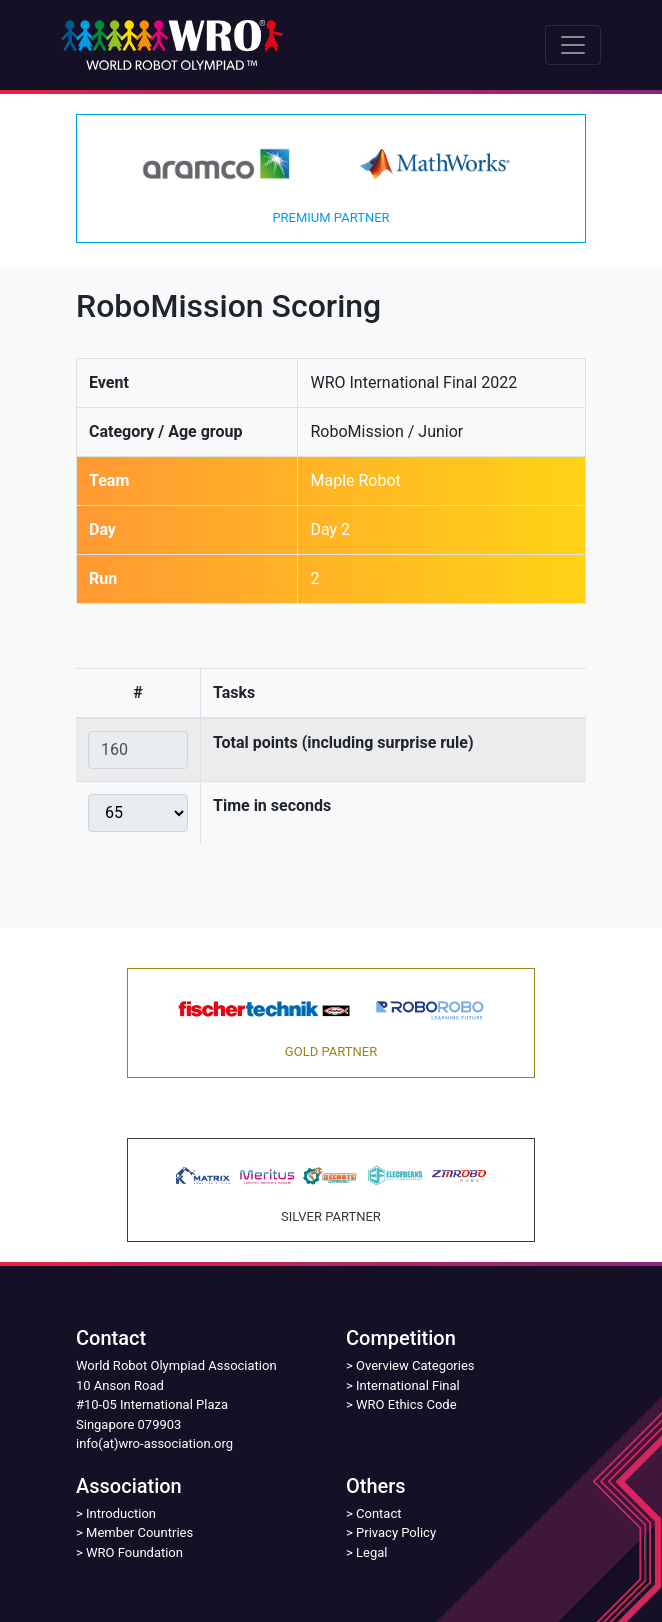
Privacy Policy (396, 1532)
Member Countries (139, 1532)
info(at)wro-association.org (154, 1443)
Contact (378, 1513)
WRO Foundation (134, 1552)
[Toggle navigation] (573, 45)
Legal (371, 1552)
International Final (408, 1385)
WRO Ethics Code (406, 1404)
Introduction (121, 1513)
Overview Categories (415, 1365)
